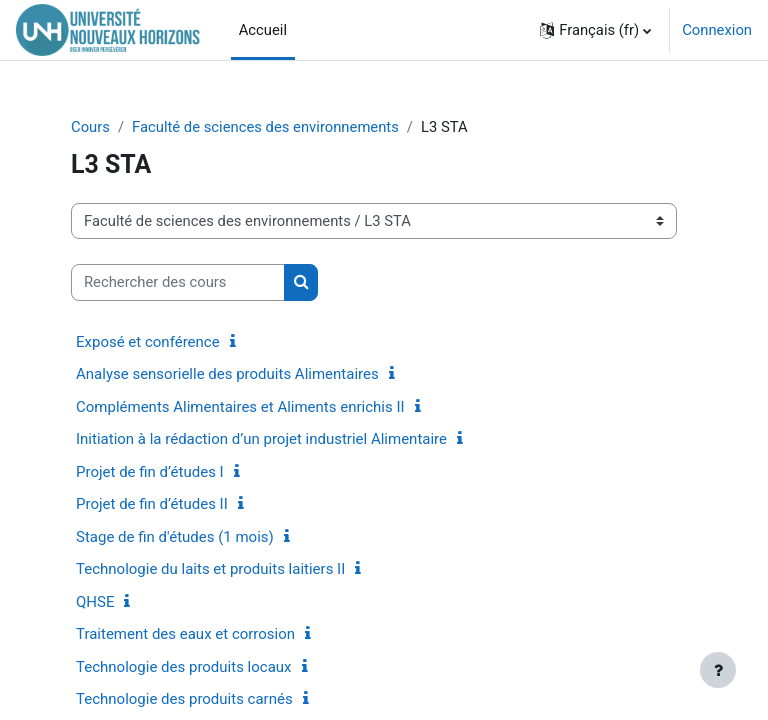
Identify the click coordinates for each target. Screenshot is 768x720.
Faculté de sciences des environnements (265, 127)
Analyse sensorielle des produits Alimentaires (227, 374)
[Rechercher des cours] (178, 282)
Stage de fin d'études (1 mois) (175, 537)
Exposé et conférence (148, 342)
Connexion (717, 30)
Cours (90, 127)
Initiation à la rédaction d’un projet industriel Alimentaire (261, 439)
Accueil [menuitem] (263, 30)
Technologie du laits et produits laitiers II (210, 569)
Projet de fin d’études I (150, 472)
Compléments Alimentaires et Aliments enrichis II (240, 407)
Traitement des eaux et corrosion (185, 634)
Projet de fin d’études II (152, 504)
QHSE (95, 602)
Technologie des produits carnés (184, 699)
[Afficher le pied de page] (718, 670)
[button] (595, 30)
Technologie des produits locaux (184, 667)
